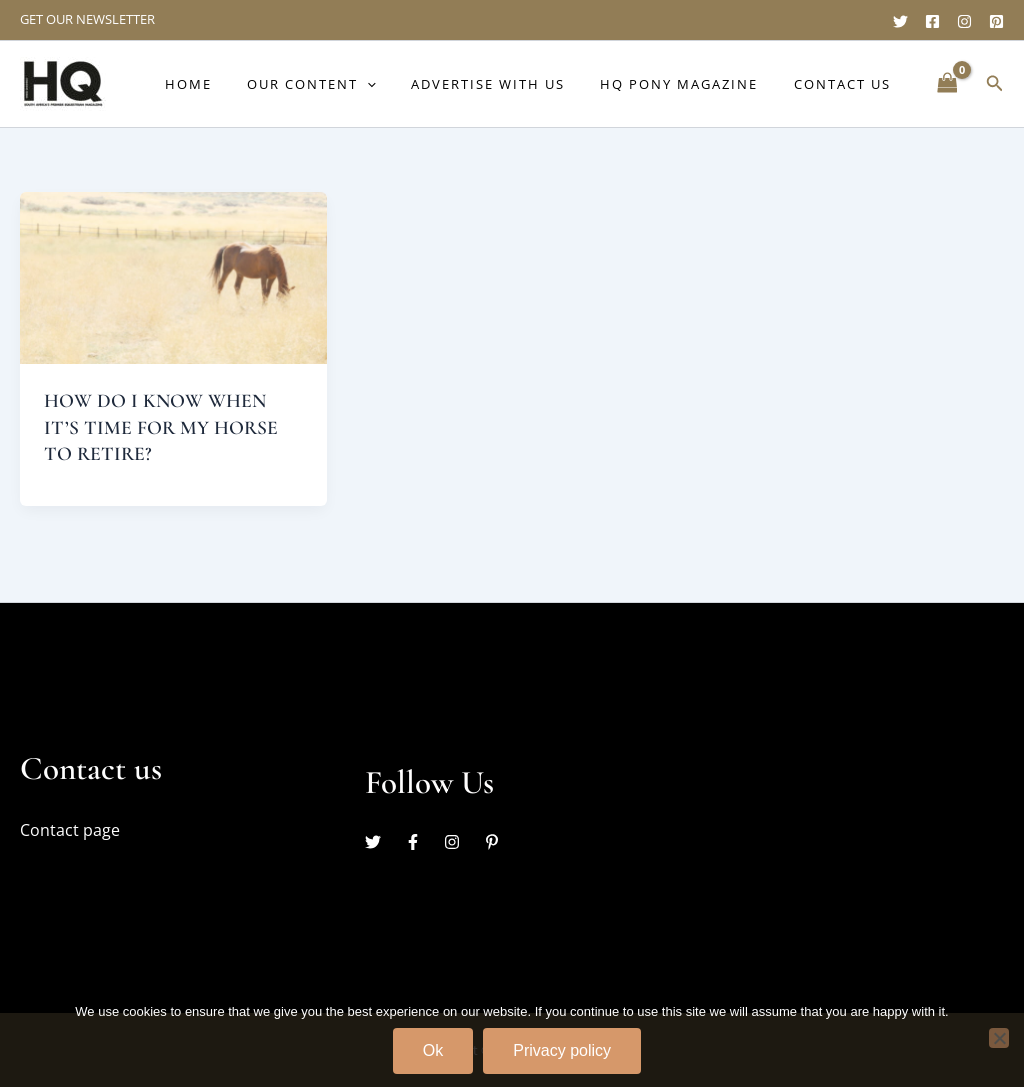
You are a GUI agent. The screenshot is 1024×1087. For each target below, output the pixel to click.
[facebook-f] (423, 841)
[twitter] (383, 841)
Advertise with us (511, 84)
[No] (999, 1036)
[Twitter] (900, 21)
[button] (399, 84)
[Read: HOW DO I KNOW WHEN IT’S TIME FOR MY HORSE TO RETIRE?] (173, 277)
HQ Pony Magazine (693, 84)
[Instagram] (964, 21)
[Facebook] (932, 21)
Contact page (70, 829)
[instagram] (462, 841)
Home (229, 84)
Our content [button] (343, 84)
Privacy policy (562, 1048)
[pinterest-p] (494, 841)
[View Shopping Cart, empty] (947, 84)
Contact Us (846, 84)
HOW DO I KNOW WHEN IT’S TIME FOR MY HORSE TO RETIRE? (162, 427)
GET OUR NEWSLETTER (87, 19)
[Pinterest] (996, 21)
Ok (433, 1048)
